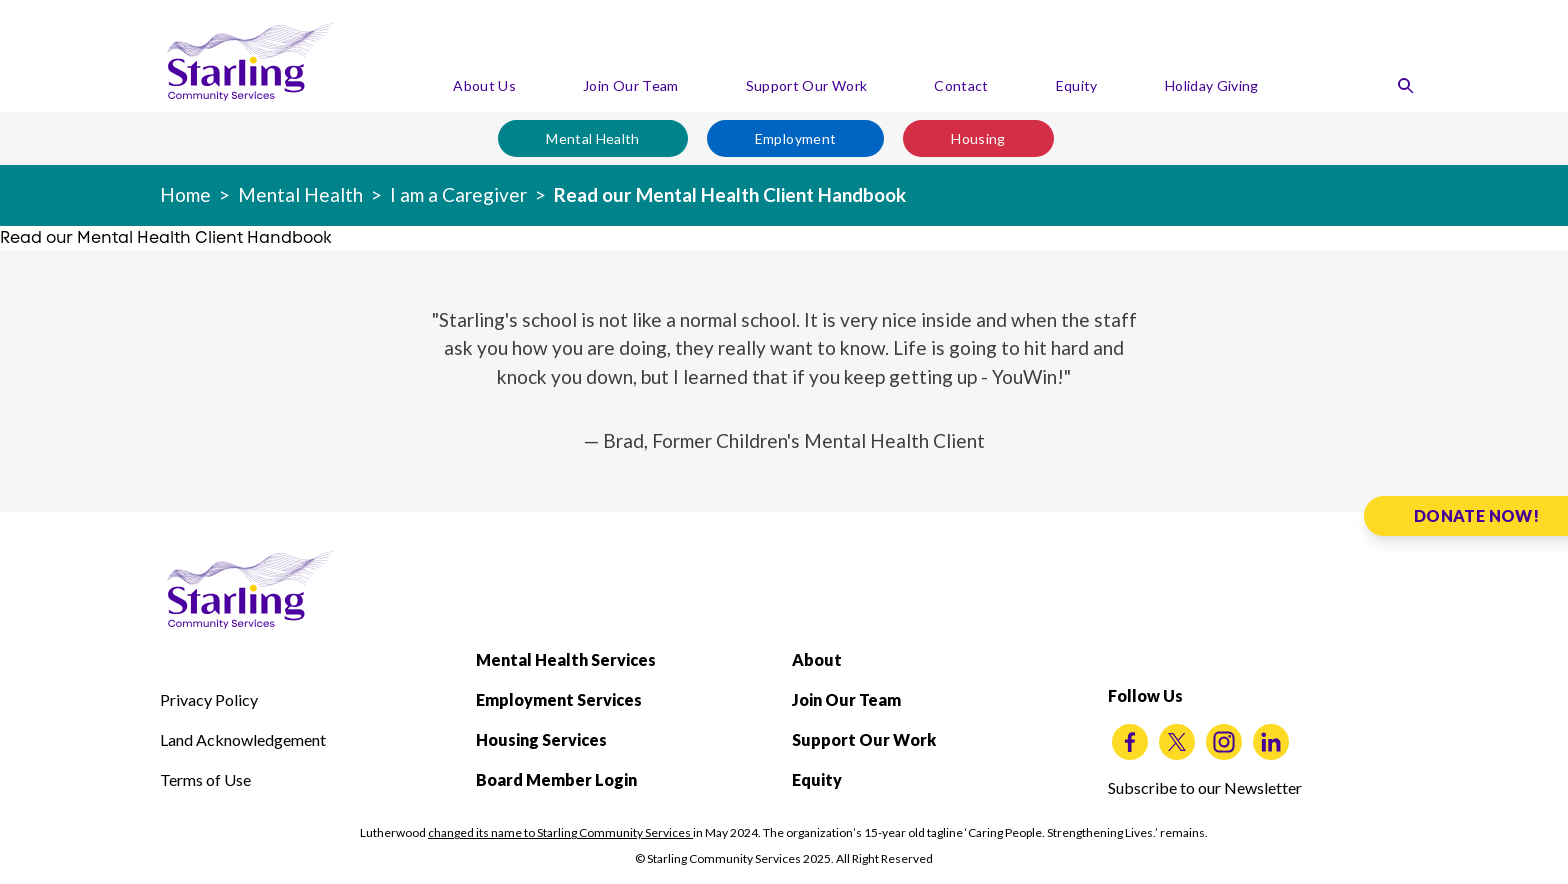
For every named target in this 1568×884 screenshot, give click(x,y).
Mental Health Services (566, 659)
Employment (796, 138)
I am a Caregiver (458, 194)
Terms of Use (205, 779)
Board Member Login (556, 779)
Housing (978, 138)
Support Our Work (807, 85)
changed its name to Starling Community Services (560, 832)
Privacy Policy (209, 699)
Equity (1077, 85)
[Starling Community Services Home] (250, 62)
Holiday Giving (1212, 85)
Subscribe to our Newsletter (1205, 787)
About (817, 659)
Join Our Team (631, 85)
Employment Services (559, 699)
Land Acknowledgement (243, 739)
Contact (961, 85)
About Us (484, 85)
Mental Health (593, 138)
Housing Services (541, 739)
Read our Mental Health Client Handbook (730, 194)
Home (185, 194)
